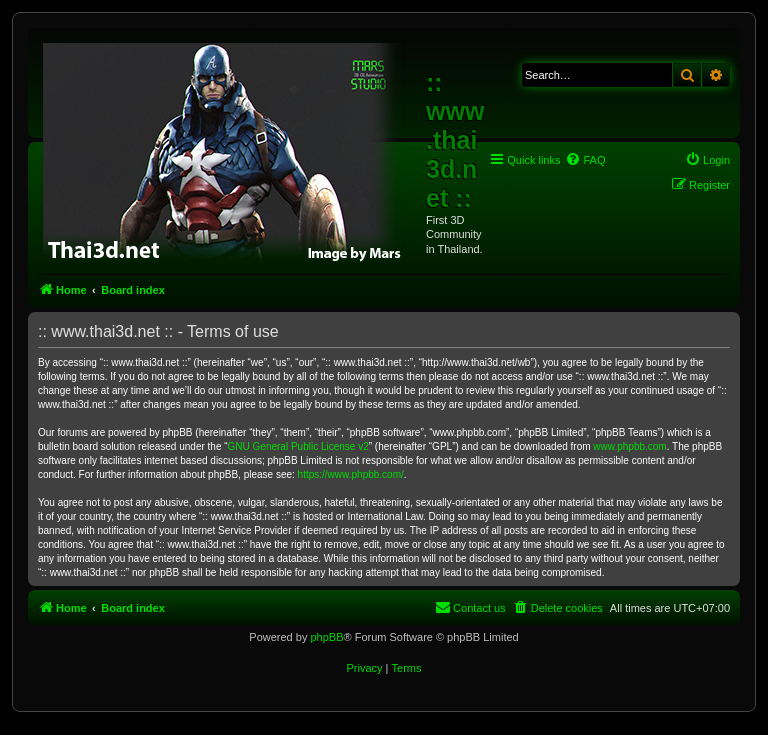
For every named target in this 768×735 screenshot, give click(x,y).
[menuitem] (585, 160)
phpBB (326, 637)
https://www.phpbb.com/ (351, 474)
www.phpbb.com (629, 446)
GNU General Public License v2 (298, 446)
